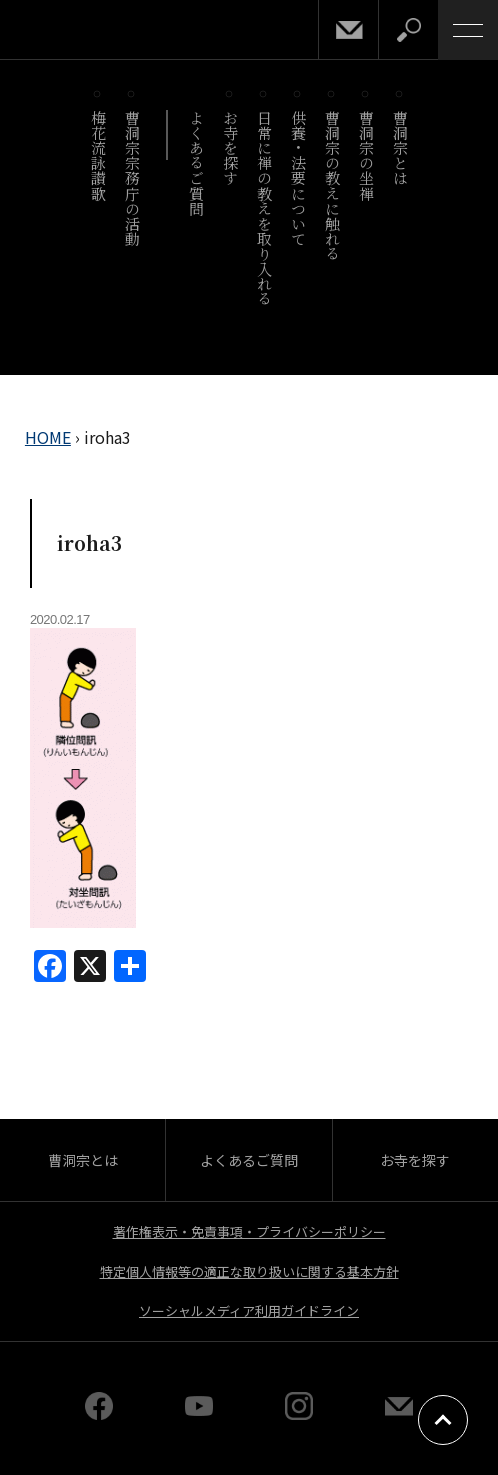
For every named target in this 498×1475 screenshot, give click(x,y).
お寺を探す (230, 148)
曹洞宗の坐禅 (366, 155)
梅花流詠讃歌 (98, 155)
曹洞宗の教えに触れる (332, 185)
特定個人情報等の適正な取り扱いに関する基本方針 (249, 1271)
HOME (48, 437)
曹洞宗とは (400, 148)
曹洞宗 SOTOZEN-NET (60, 31)
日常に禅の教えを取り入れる (264, 208)
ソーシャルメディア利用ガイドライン (249, 1310)
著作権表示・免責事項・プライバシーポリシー (249, 1231)
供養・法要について (298, 178)
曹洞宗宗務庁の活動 (132, 178)
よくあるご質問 (196, 163)
